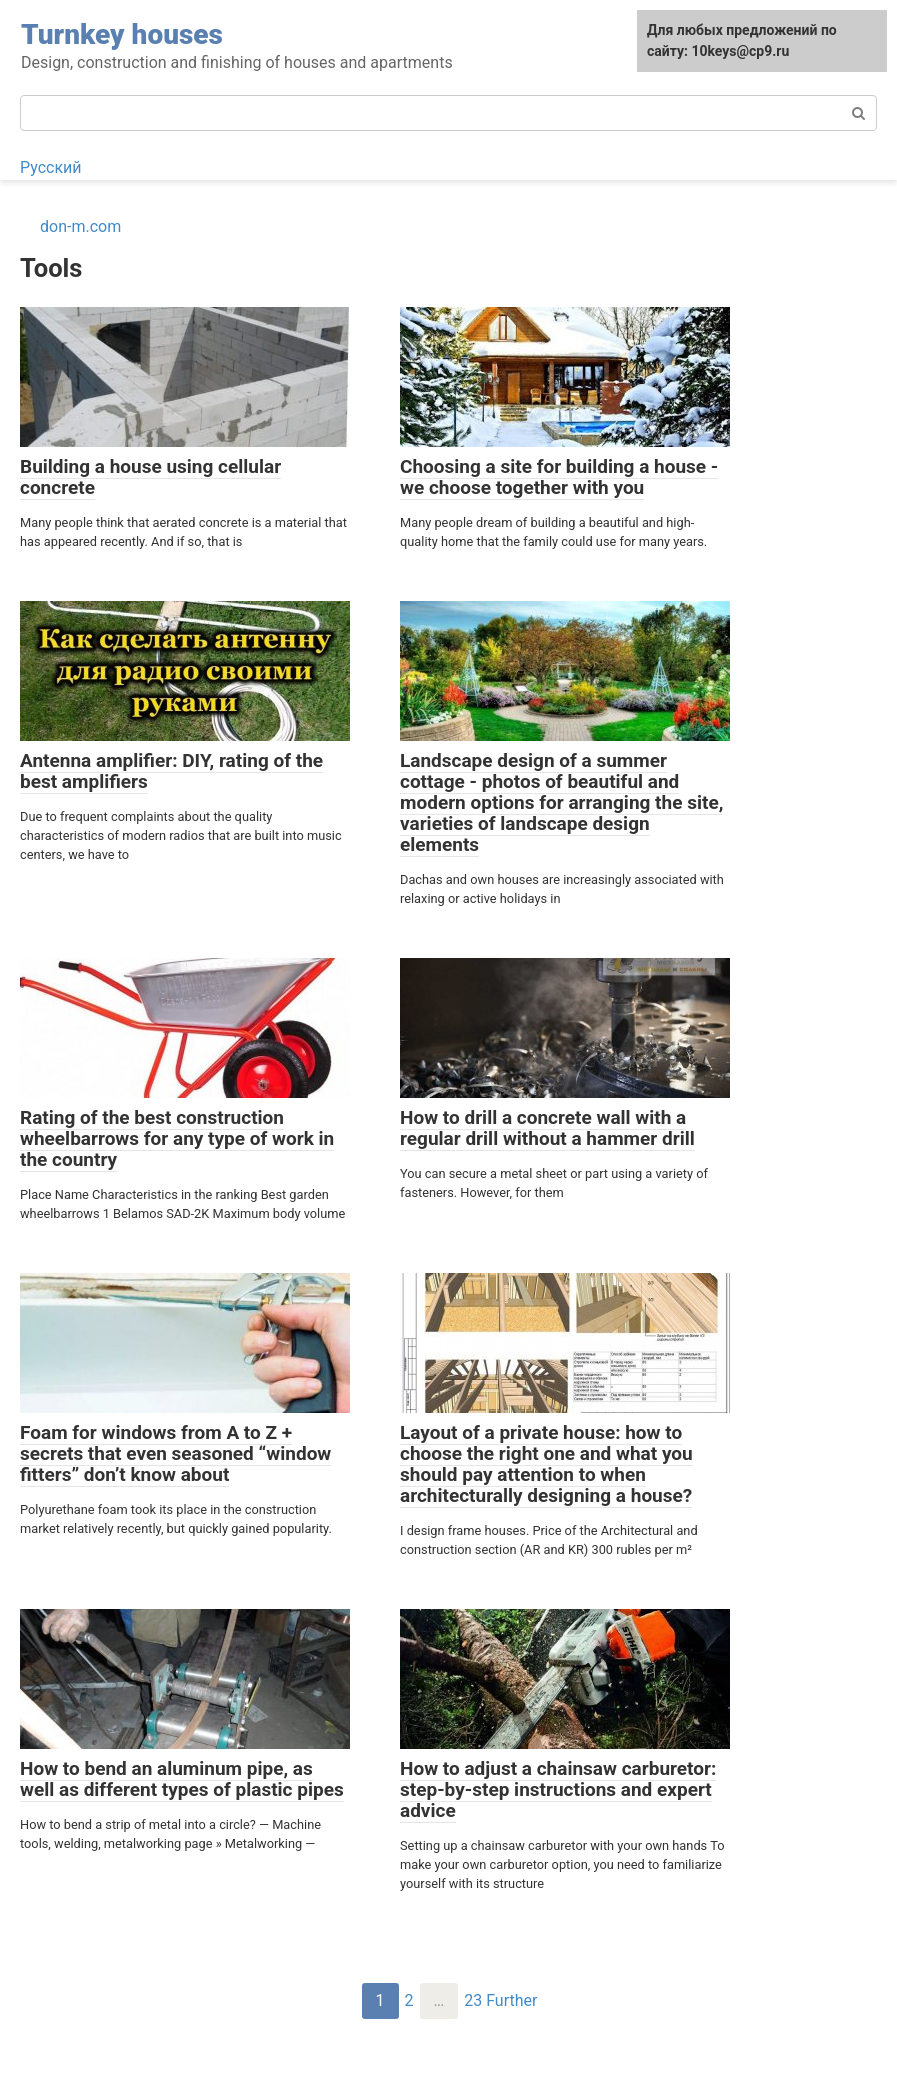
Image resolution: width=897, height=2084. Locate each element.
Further (511, 2000)
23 (473, 2000)
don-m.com (80, 226)
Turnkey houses (122, 34)
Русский (51, 167)
